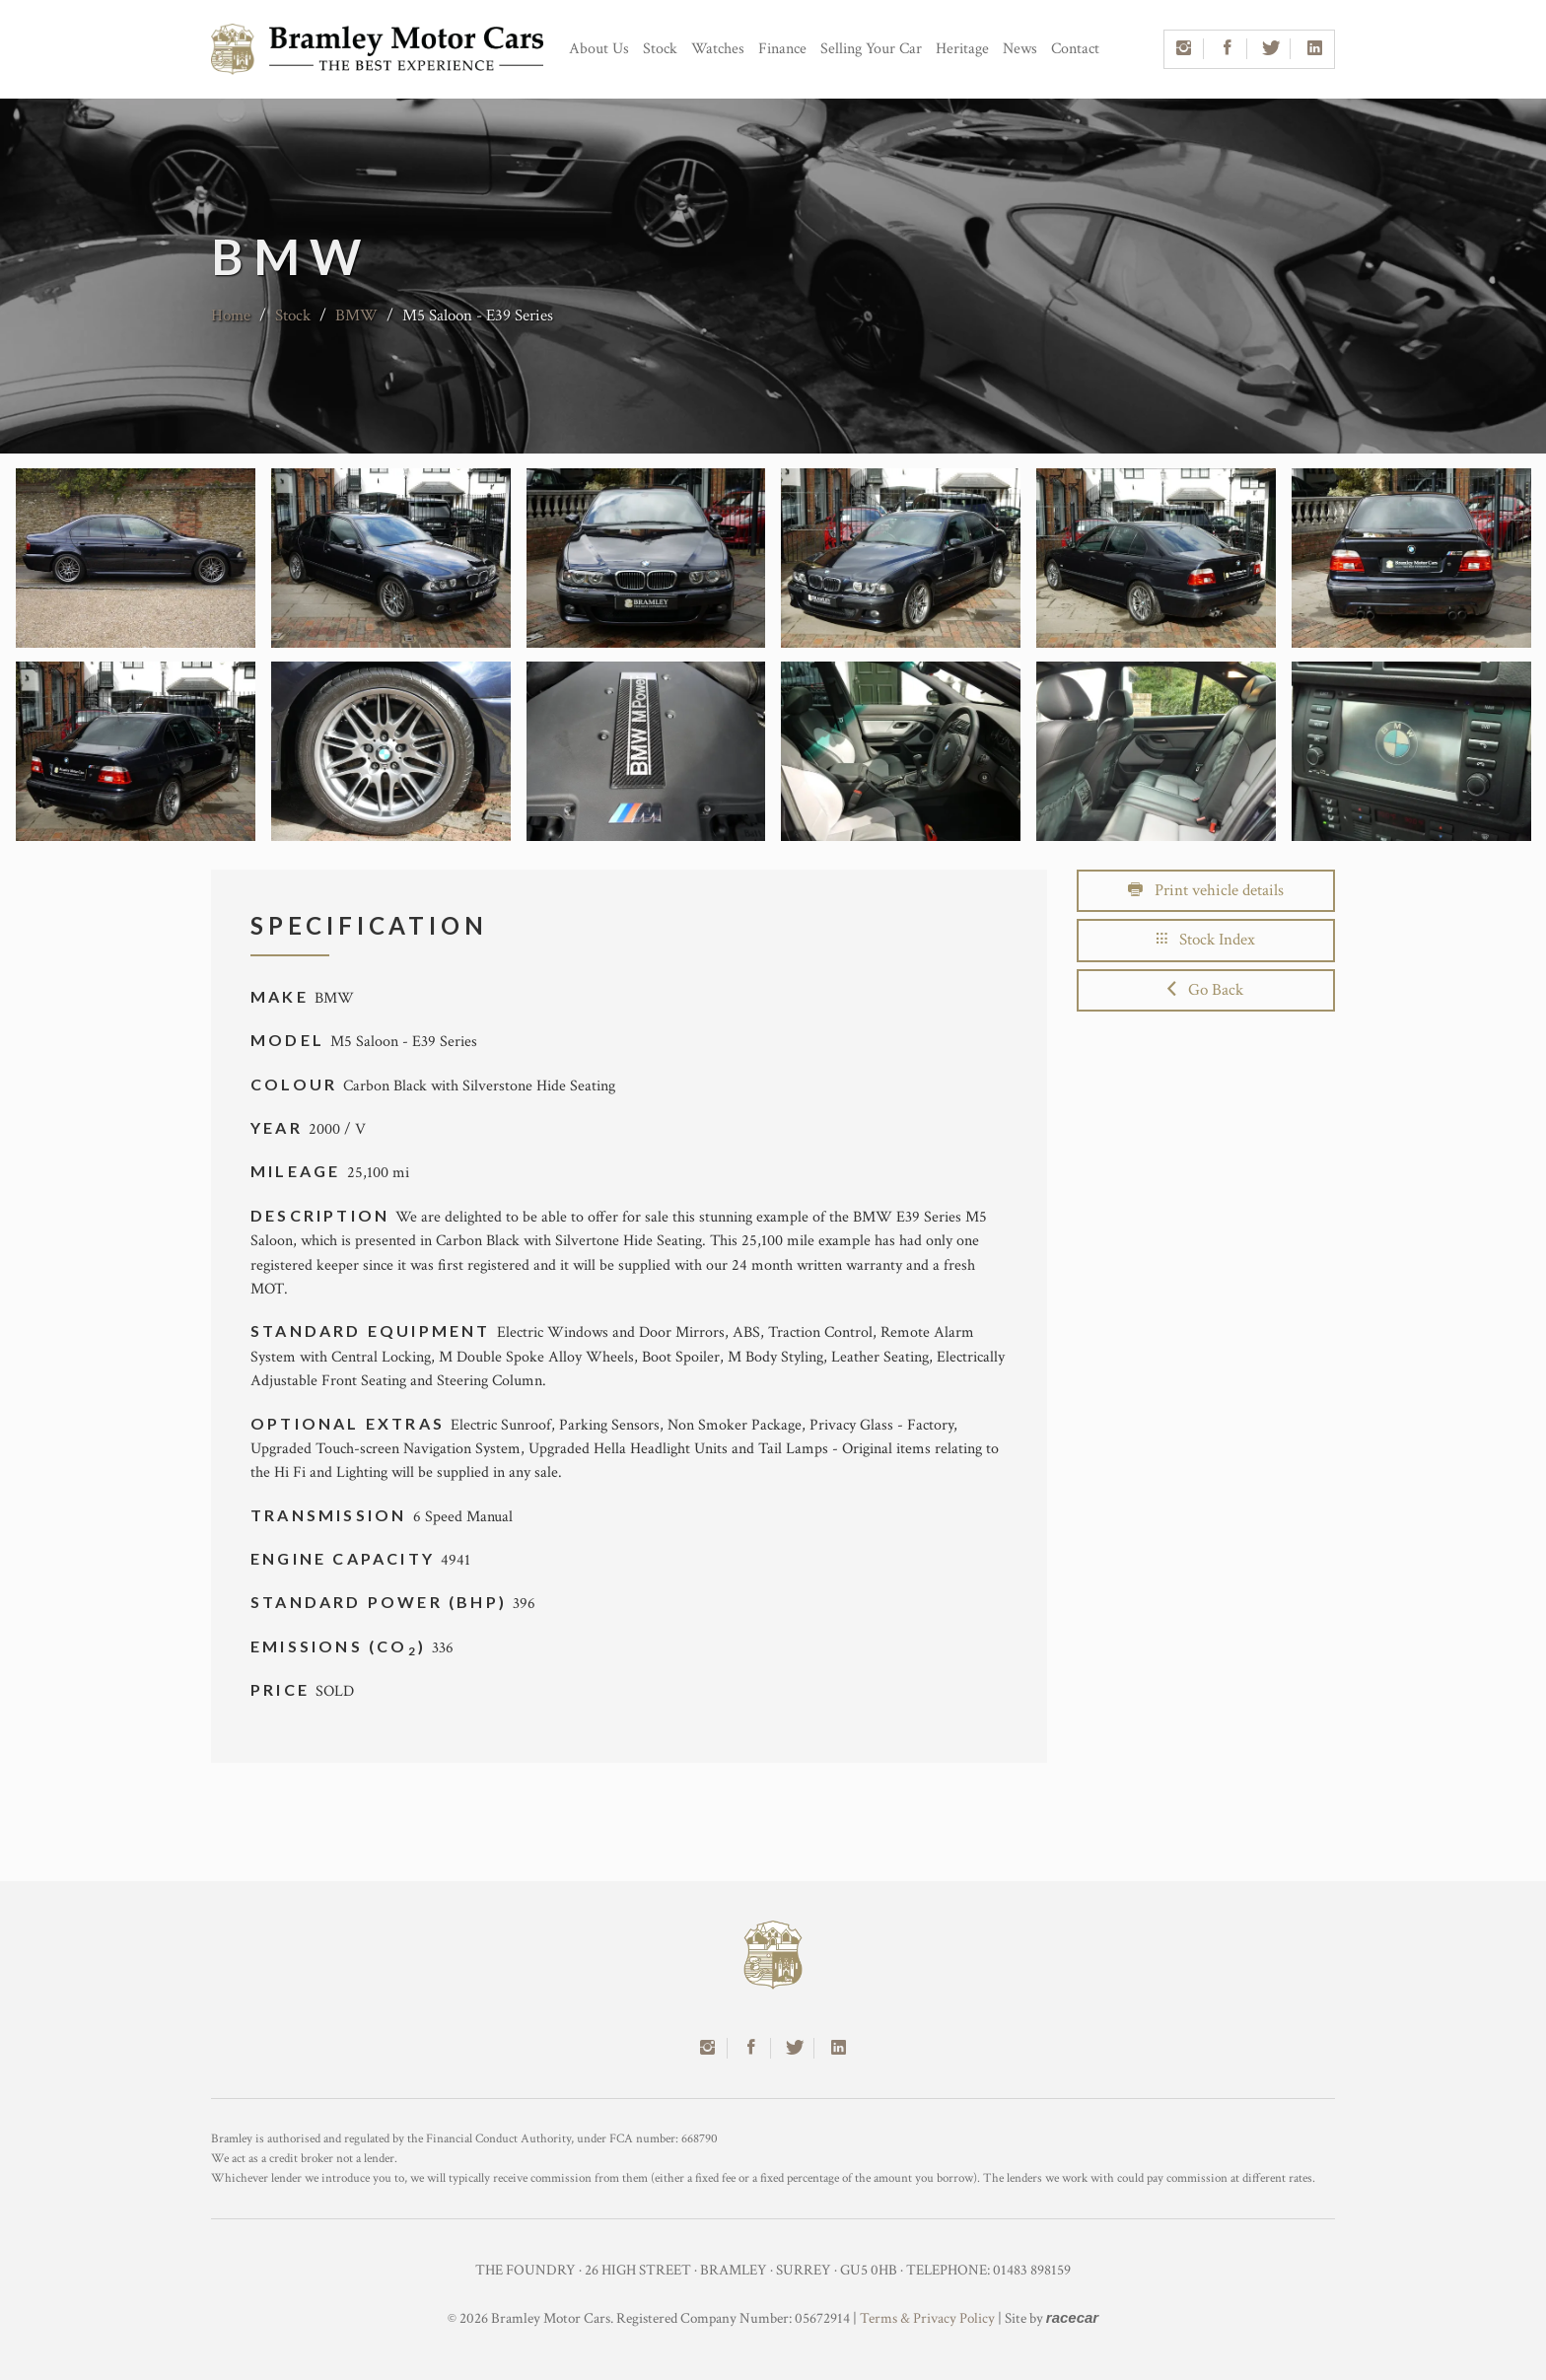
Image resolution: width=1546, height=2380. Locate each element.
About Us (599, 48)
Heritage (962, 48)
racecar (1072, 2317)
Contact (1075, 48)
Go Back (1205, 990)
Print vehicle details (1206, 890)
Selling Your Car (871, 48)
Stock (660, 48)
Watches (717, 48)
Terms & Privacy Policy (927, 2318)
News (1020, 48)
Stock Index (1206, 939)
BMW (356, 315)
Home (230, 315)
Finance (782, 48)
